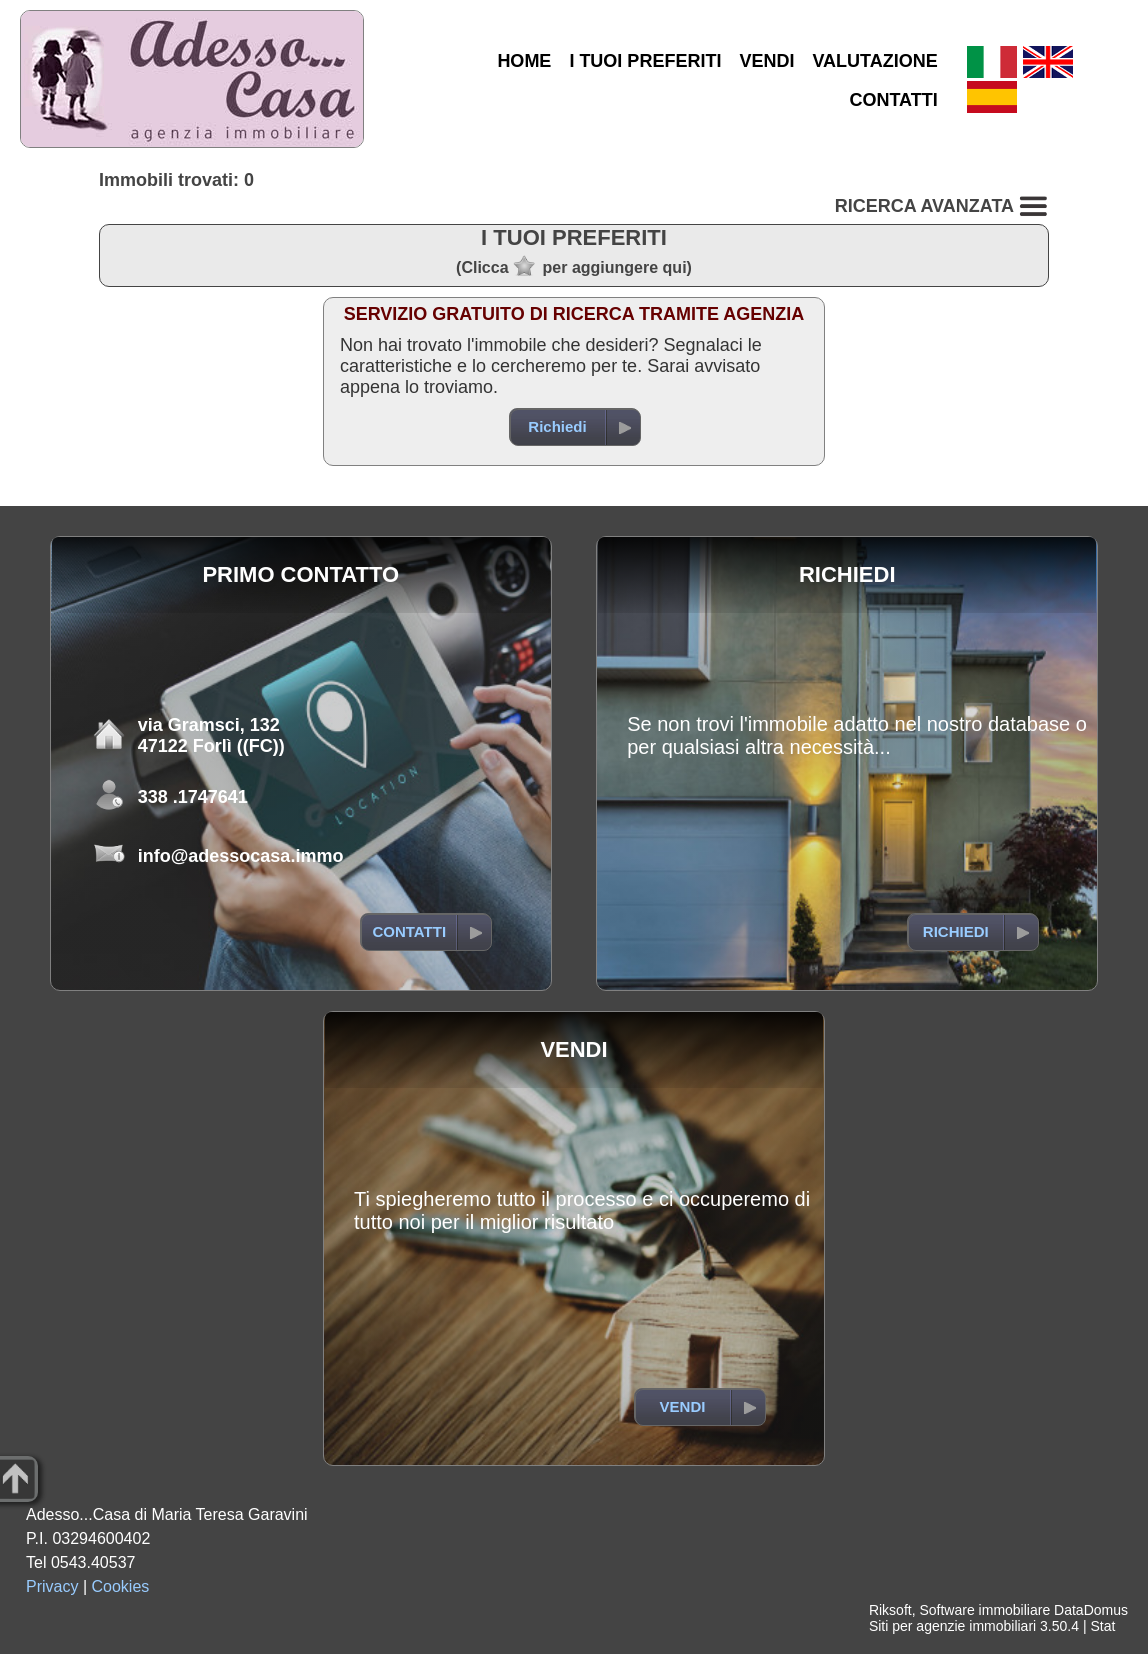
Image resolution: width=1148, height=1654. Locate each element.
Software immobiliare (984, 1610)
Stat (1102, 1626)
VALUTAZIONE (874, 61)
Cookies (121, 1586)
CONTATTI (893, 100)
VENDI (766, 61)
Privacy (52, 1586)
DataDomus (1091, 1610)
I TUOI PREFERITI (645, 61)
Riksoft (890, 1610)
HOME (524, 61)
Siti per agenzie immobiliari (952, 1626)
